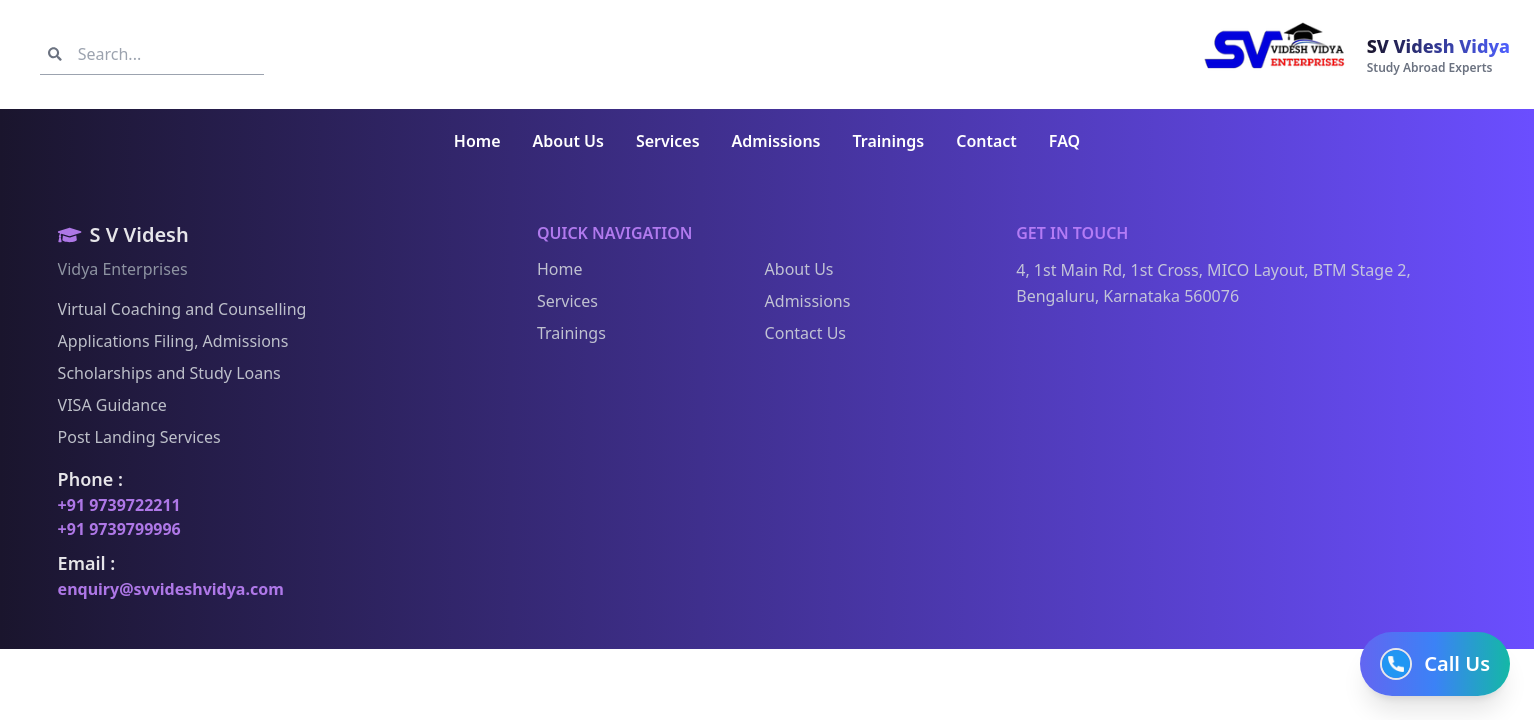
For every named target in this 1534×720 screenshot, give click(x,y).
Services (668, 141)
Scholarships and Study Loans (162, 373)
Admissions (776, 141)
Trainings (889, 141)
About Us (568, 141)
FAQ (1064, 141)
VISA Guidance (105, 405)
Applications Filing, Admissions (166, 341)
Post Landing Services (132, 437)
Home (477, 141)
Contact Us (798, 333)
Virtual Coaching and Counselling (175, 309)
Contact (986, 141)
